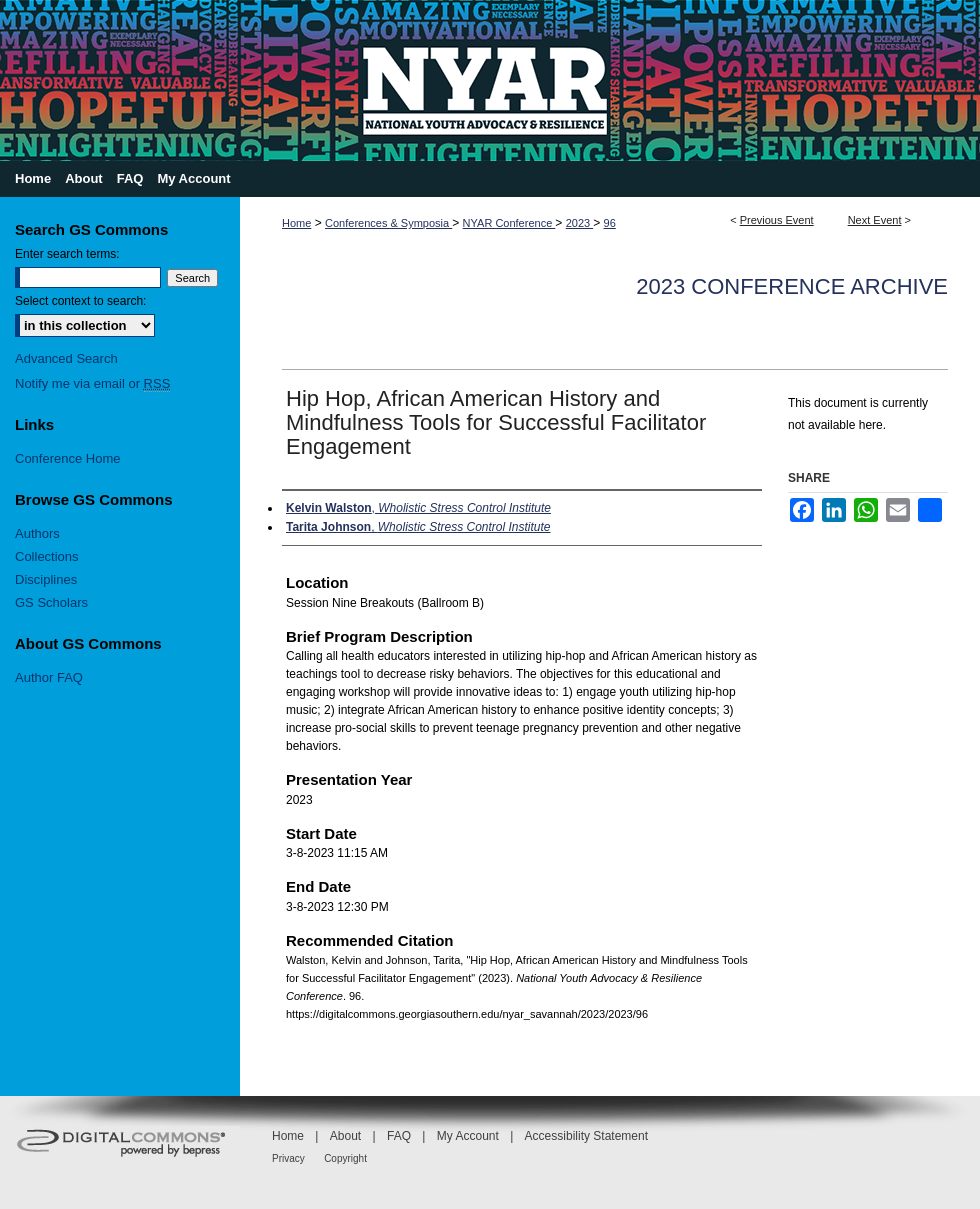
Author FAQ (49, 677)
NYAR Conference (509, 223)
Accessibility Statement (586, 1136)
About (345, 1136)
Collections (47, 556)
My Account (468, 1136)
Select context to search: (80, 301)
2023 (580, 223)
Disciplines (46, 579)
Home (296, 223)
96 (610, 223)
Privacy (288, 1158)
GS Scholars (51, 602)
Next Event (875, 220)
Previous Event (777, 220)
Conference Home (68, 458)
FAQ (399, 1136)
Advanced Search (66, 358)
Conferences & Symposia (388, 223)
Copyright (345, 1158)
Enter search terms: (67, 254)
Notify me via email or (92, 383)
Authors (37, 533)
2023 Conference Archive (792, 286)
